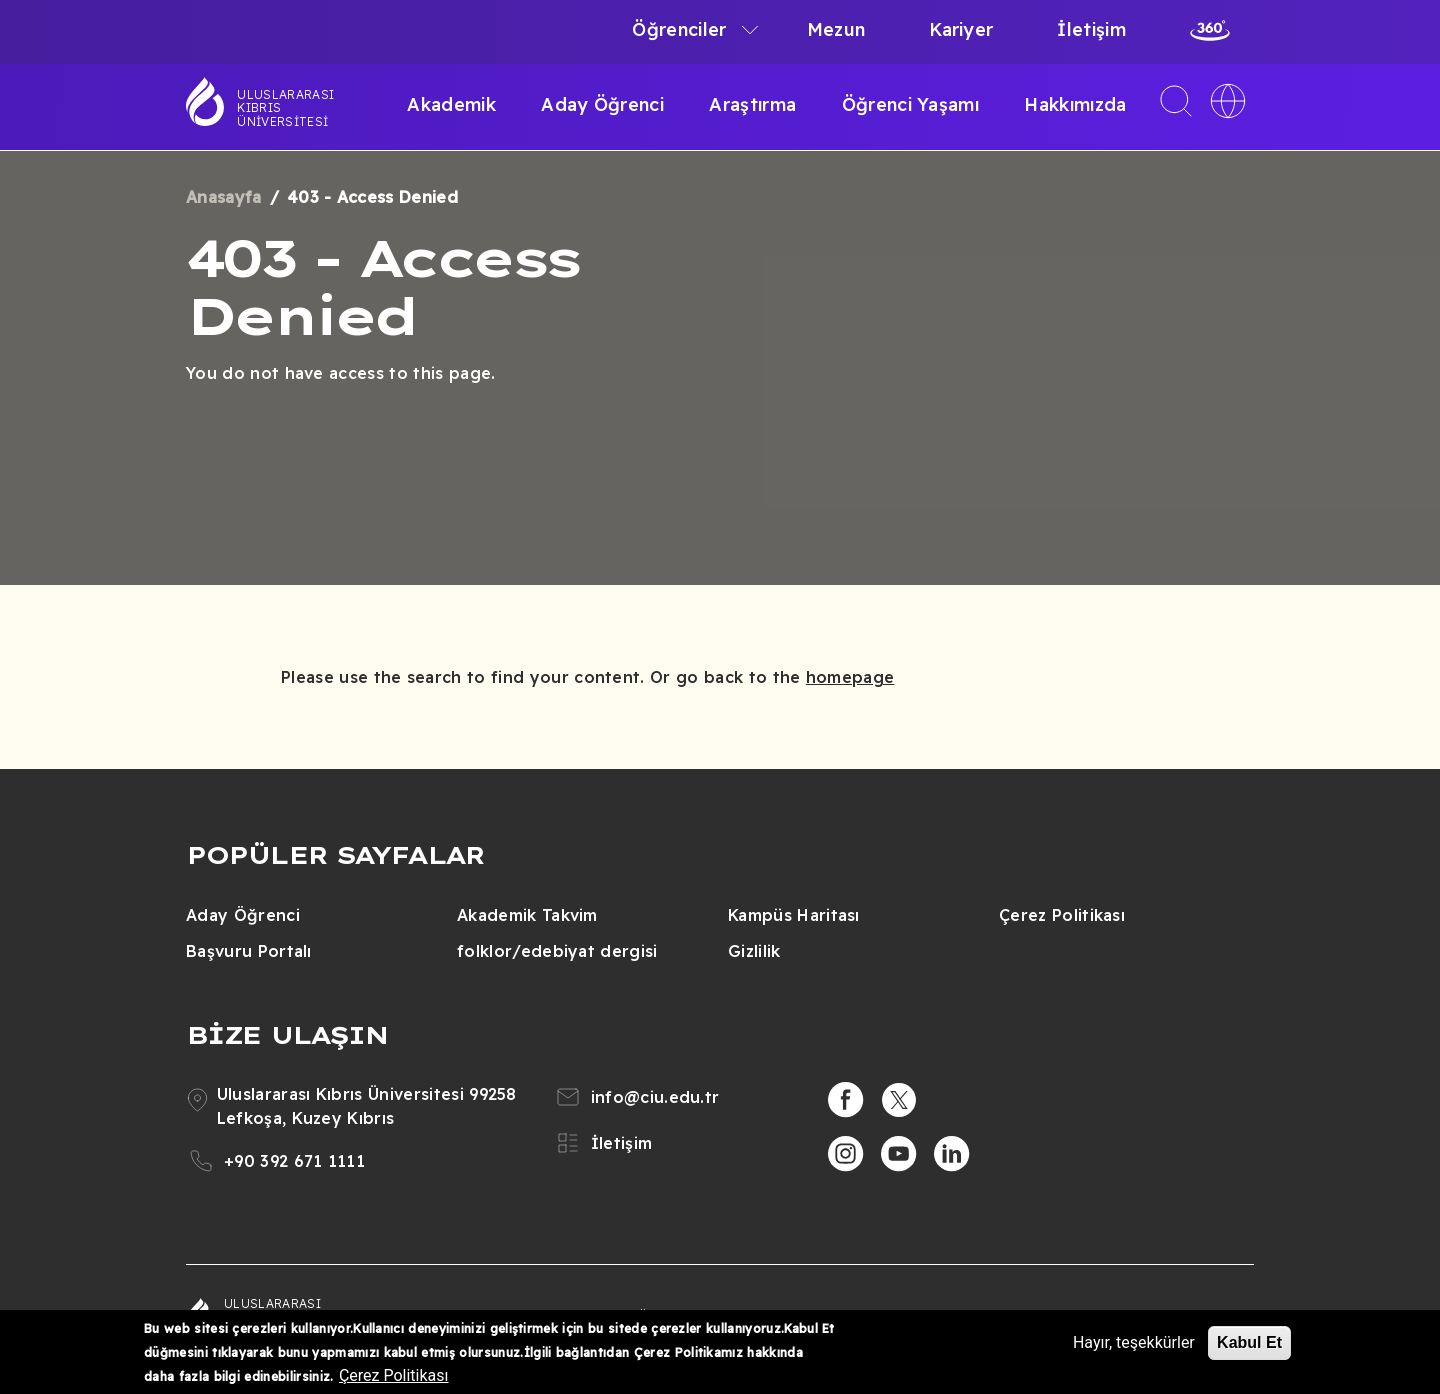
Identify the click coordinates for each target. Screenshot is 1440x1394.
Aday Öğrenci (602, 104)
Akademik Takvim (527, 915)
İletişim (1091, 29)
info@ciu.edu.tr (655, 1097)
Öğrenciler (679, 29)
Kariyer (961, 29)
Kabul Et (1249, 1342)
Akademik (451, 104)
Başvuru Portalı (249, 951)
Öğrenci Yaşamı (910, 104)
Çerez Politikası (1062, 915)
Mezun (836, 29)
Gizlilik (754, 951)
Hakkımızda (1075, 104)
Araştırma (752, 104)
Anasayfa (224, 197)
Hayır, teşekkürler (1134, 1342)
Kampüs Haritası (794, 915)
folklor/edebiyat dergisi (557, 951)
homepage (850, 677)
